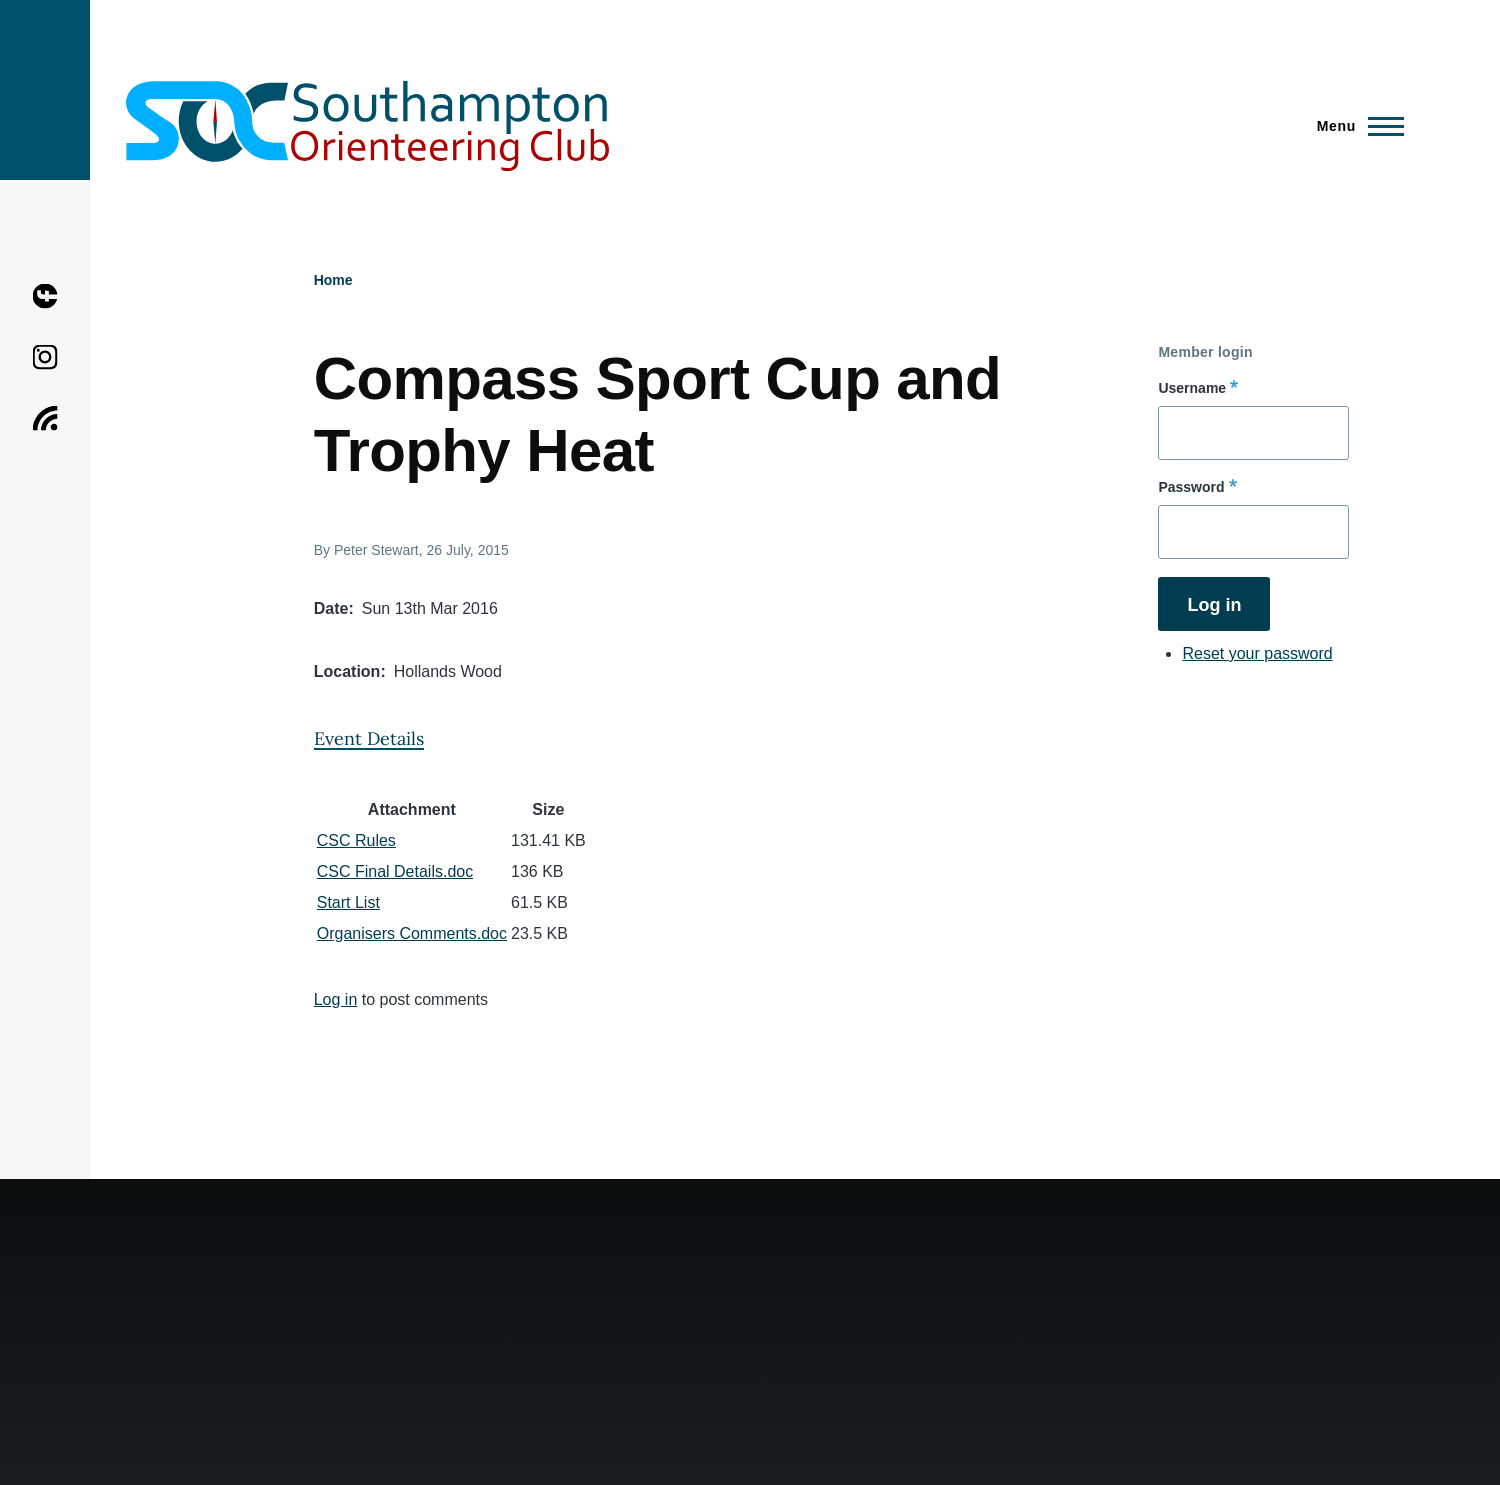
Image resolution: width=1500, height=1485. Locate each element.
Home (333, 280)
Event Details (369, 738)
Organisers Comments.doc (412, 933)
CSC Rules (356, 840)
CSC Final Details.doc (395, 871)
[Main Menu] (1354, 126)
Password (1191, 487)
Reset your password (1257, 653)
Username (1192, 388)
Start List (348, 902)
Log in (336, 999)
